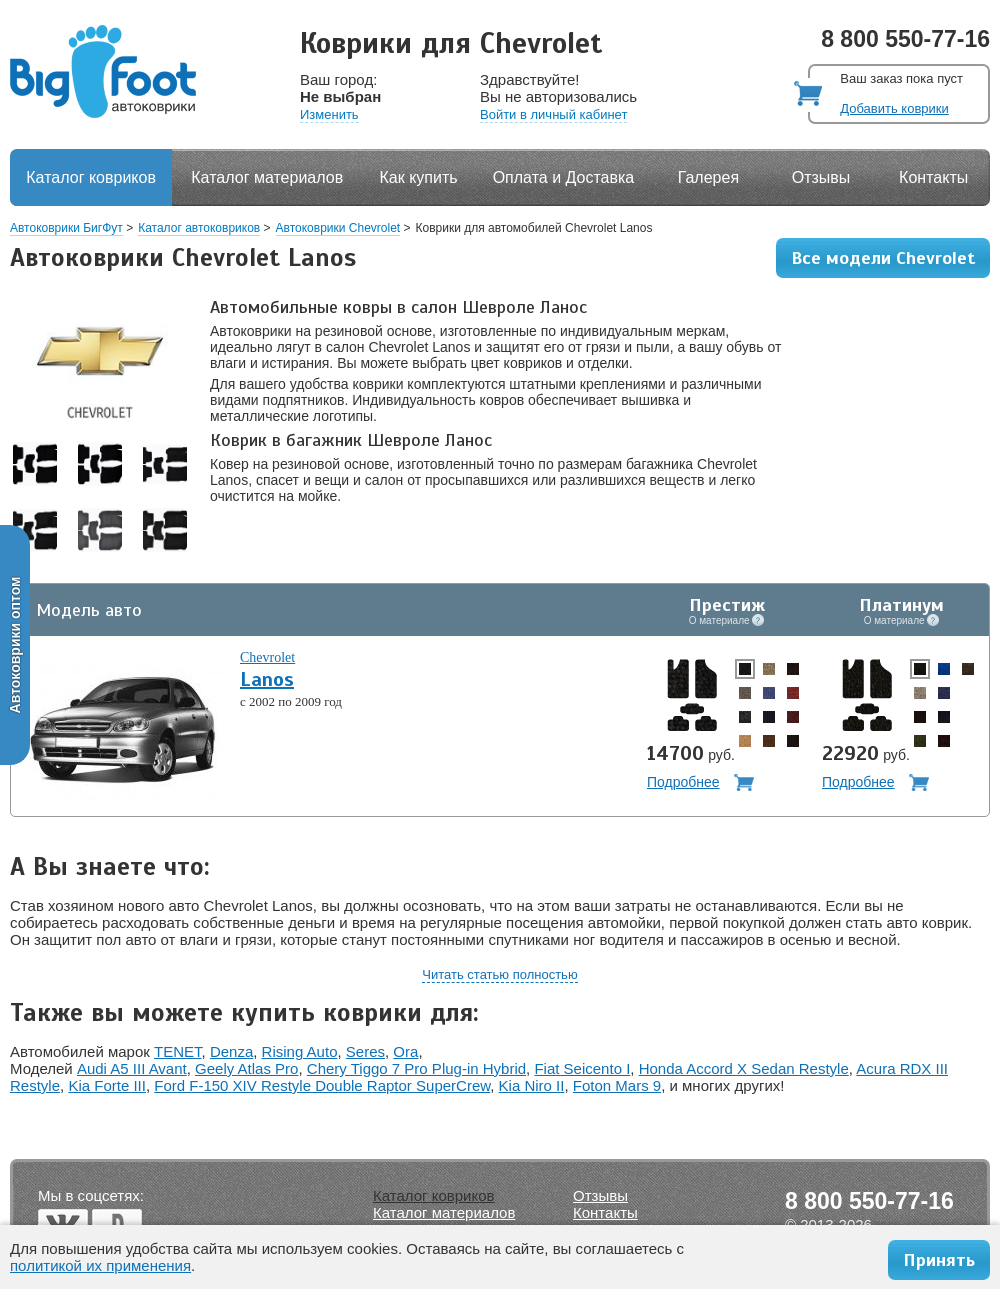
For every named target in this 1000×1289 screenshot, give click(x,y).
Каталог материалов (267, 177)
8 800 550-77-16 (905, 39)
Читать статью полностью (499, 974)
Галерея (708, 177)
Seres (365, 1051)
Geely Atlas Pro (246, 1068)
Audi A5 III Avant (132, 1068)
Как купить (419, 177)
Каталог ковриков (91, 177)
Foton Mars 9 (617, 1085)
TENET (178, 1051)
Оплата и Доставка (564, 177)
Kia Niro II (532, 1085)
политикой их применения (100, 1265)
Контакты (933, 177)
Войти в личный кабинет (553, 114)
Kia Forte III (107, 1085)
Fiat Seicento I (582, 1068)
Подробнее (683, 782)
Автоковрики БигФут (66, 228)
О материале (727, 620)
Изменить (329, 114)
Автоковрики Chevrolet (338, 228)
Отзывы (821, 177)
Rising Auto (300, 1051)
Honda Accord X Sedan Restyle (744, 1068)
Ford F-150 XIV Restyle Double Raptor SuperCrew (322, 1085)
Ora (405, 1051)
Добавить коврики (894, 108)
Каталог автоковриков (199, 228)
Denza (231, 1051)
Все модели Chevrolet (883, 258)
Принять (939, 1260)
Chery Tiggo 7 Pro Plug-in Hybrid (416, 1068)
